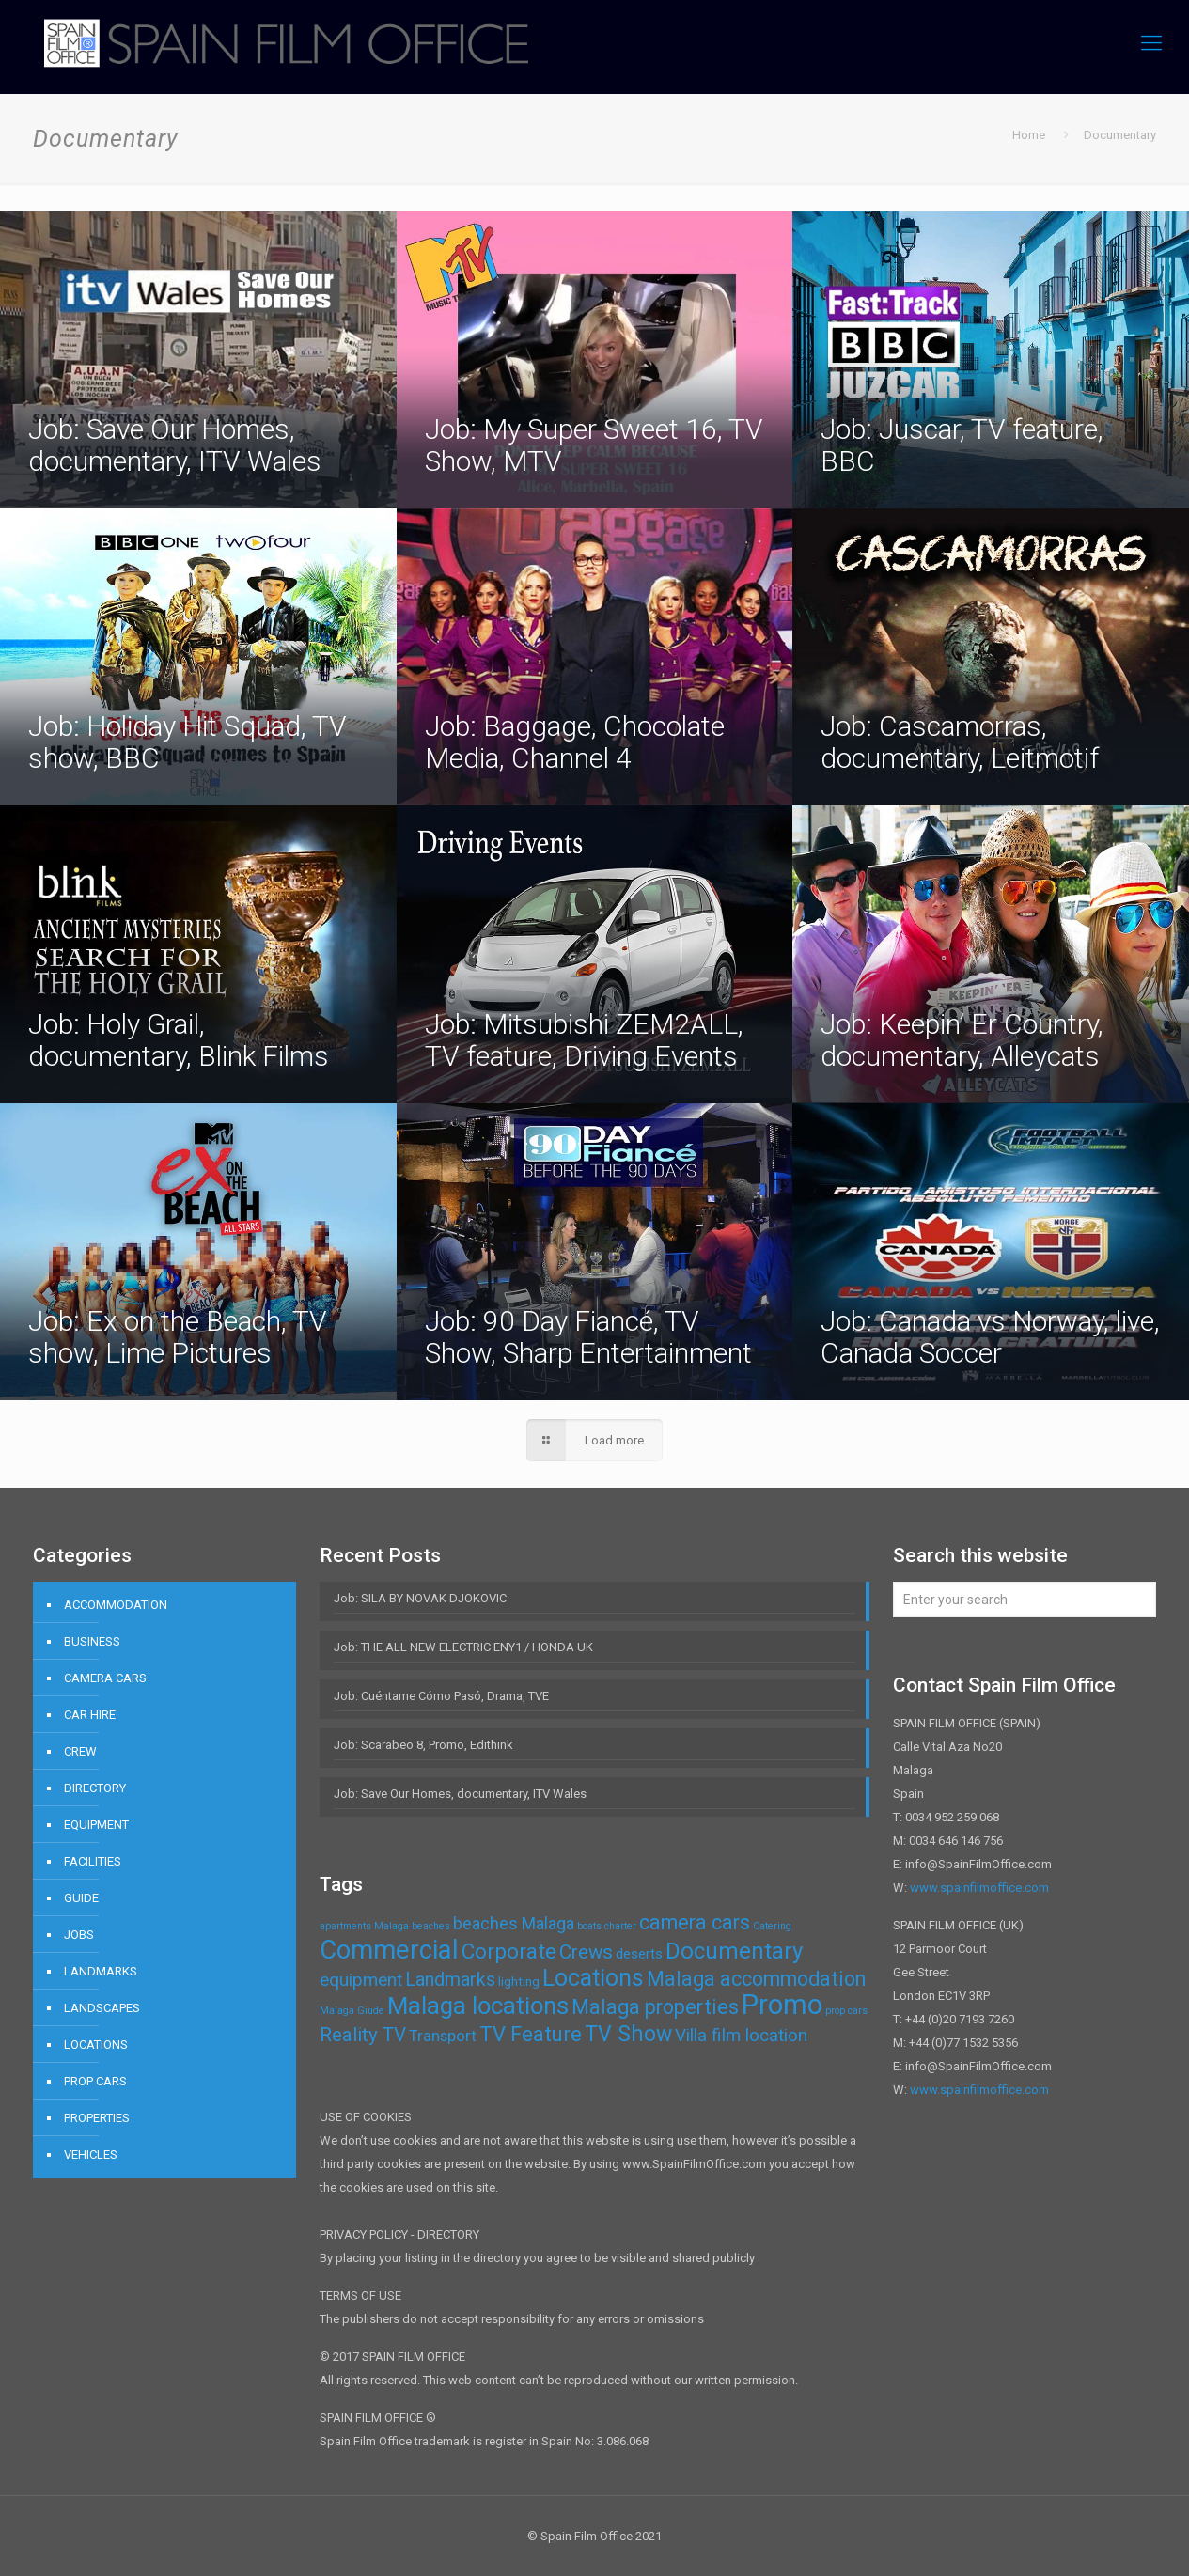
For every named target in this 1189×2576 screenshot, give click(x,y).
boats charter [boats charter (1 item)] (606, 1926)
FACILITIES (92, 1861)
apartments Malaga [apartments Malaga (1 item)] (364, 1926)
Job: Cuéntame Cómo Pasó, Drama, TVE (441, 1696)
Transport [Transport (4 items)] (443, 2035)
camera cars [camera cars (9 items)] (694, 1922)
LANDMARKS (100, 1971)
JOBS (79, 1935)
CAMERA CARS (105, 1678)
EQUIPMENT (96, 1825)
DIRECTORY (95, 1788)
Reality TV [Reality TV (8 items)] (363, 2034)
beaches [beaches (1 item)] (431, 1926)
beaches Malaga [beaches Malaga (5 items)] (513, 1923)
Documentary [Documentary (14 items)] (734, 1951)
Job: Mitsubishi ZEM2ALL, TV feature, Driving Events (584, 1039)
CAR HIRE (90, 1715)
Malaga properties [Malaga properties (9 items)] (655, 2007)
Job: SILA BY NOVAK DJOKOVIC (420, 1598)
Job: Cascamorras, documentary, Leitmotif (960, 742)
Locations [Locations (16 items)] (593, 1977)
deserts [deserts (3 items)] (639, 1953)
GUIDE (81, 1898)
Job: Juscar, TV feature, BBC (962, 445)
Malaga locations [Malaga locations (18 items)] (478, 2005)
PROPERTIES (97, 2118)
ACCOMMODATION (115, 1605)
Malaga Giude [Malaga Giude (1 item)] (352, 2011)
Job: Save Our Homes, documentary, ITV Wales (174, 445)
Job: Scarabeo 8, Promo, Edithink (423, 1745)
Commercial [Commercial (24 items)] (389, 1949)
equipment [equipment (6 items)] (361, 1980)
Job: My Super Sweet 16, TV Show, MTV (594, 445)
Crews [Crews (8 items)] (586, 1952)
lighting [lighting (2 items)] (519, 1982)
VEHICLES (90, 2154)
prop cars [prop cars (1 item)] (846, 2011)
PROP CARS (95, 2081)
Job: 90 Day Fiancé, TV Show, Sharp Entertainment (588, 1336)
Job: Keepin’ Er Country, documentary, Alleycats (962, 1039)
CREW (80, 1751)
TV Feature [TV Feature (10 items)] (530, 2034)
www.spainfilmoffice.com (979, 1888)
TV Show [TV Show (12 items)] (628, 2034)
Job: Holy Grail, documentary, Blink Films (178, 1039)
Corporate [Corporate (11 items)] (509, 1951)
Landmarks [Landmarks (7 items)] (450, 1980)
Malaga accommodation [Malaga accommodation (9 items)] (756, 1979)
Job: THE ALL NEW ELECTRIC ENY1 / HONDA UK (463, 1647)
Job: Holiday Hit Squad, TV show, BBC (187, 742)
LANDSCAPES (102, 2008)
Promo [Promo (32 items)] (782, 2005)
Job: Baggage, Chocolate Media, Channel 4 (575, 742)
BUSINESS (92, 1641)
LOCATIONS (96, 2044)
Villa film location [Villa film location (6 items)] (741, 2035)
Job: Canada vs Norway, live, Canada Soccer (990, 1336)
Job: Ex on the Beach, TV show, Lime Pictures (177, 1336)
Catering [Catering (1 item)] (772, 1926)
